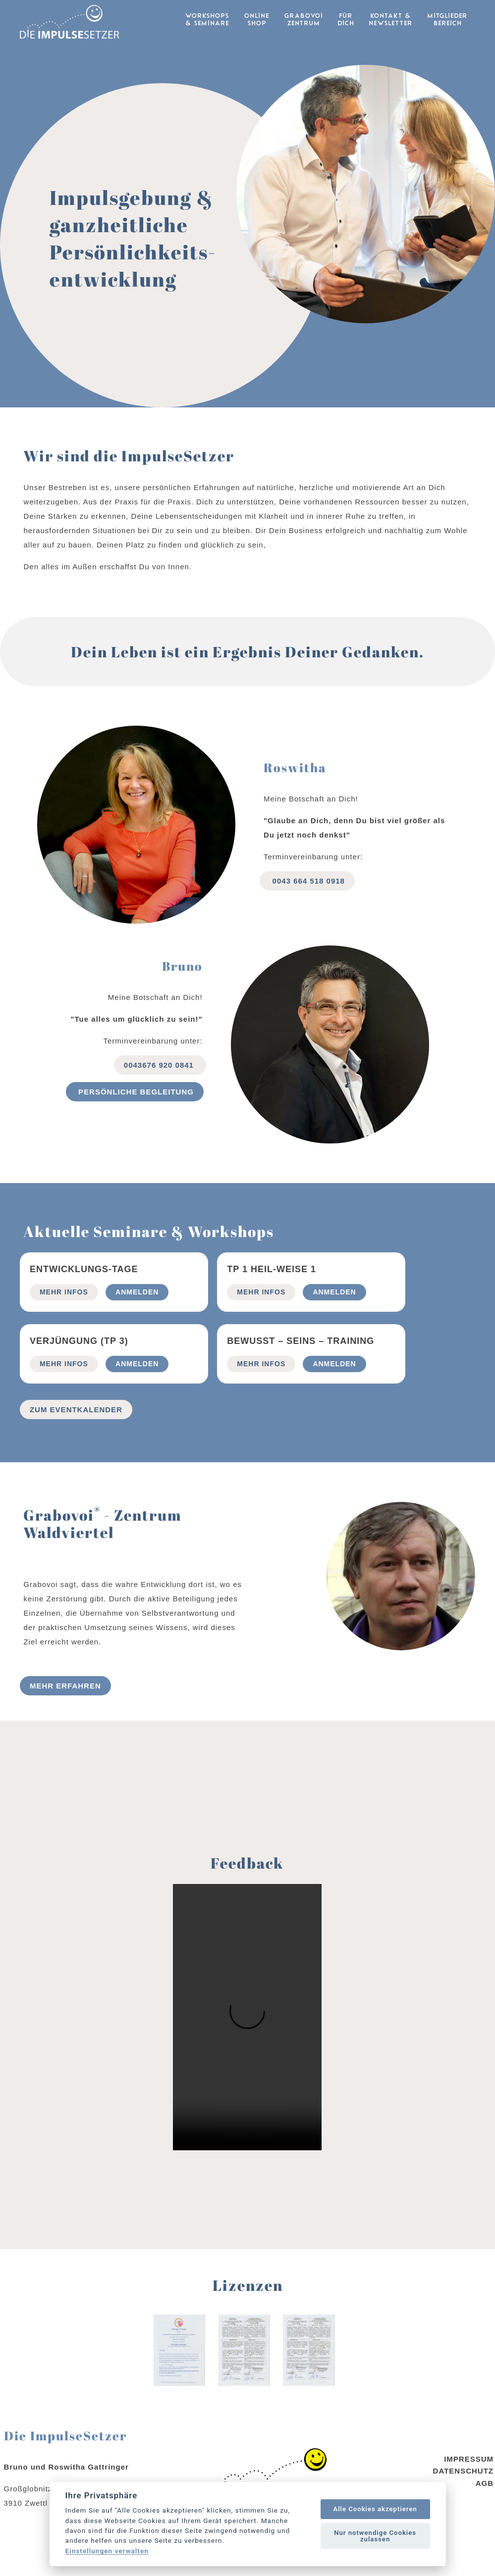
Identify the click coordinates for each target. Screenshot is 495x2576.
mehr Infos (64, 1314)
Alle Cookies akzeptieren (375, 2509)
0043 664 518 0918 (307, 903)
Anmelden (137, 1314)
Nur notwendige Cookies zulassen (375, 2536)
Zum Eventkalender (76, 1432)
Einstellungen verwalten (107, 2551)
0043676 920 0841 (160, 1087)
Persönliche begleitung (135, 1114)
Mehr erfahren (65, 1708)
